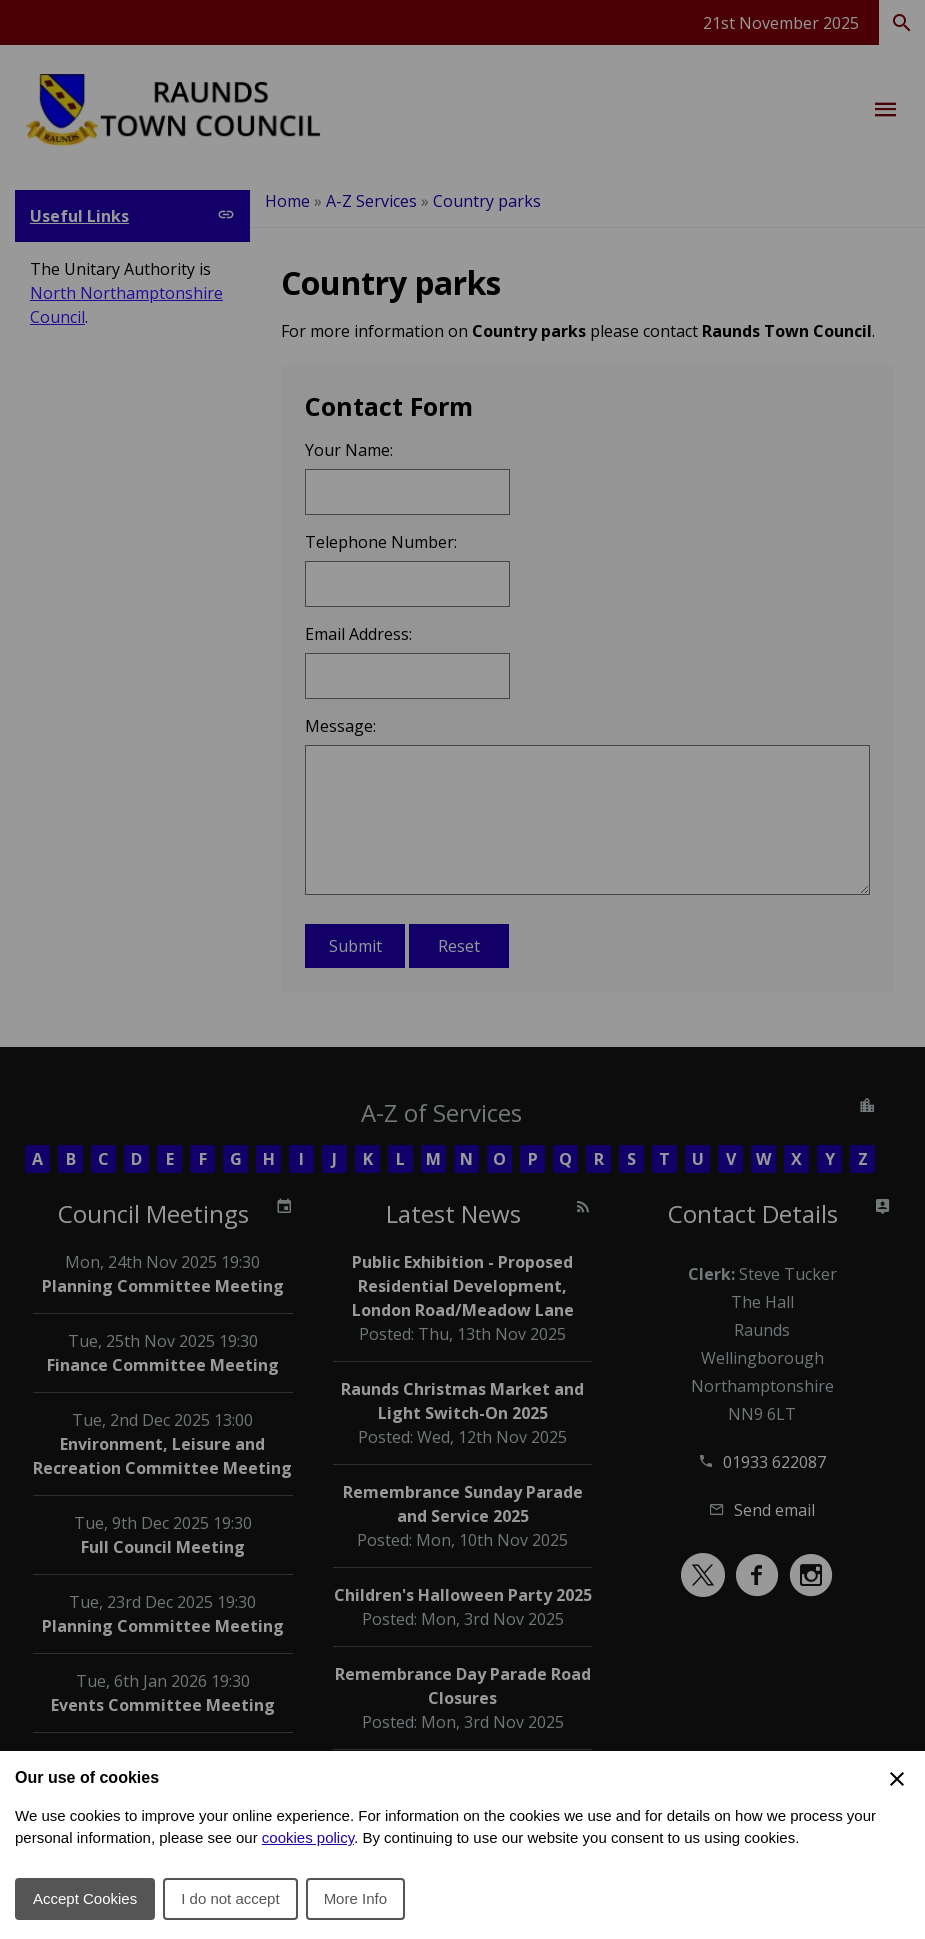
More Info (355, 1898)
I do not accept (230, 1898)
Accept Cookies (85, 1898)
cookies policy (308, 1837)
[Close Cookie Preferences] (897, 1779)
